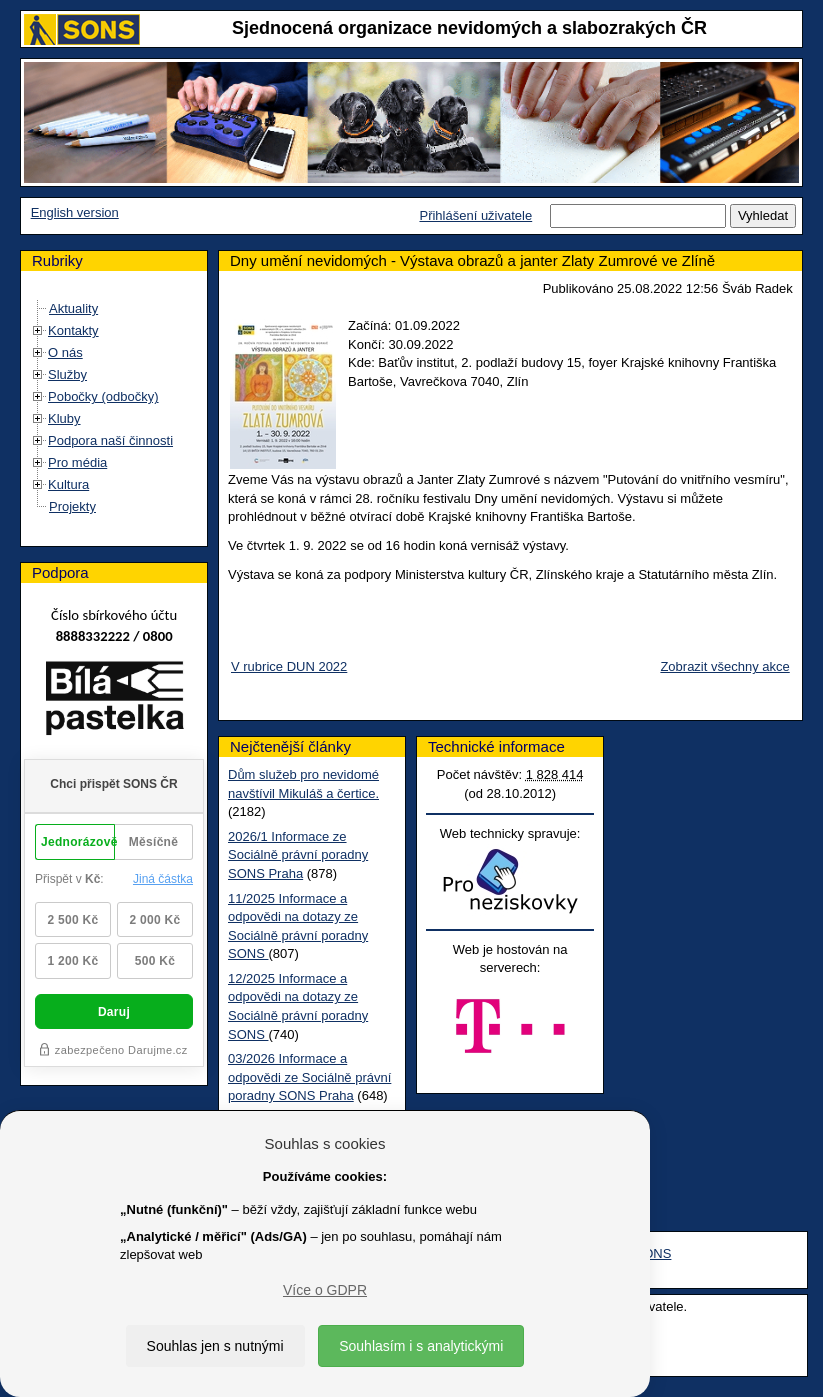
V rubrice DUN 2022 (289, 666)
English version (75, 212)
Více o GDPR (325, 1290)
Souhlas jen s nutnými (215, 1346)
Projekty (72, 506)
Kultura (68, 484)
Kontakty (73, 330)
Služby (67, 374)
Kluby (64, 418)
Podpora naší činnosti (110, 440)
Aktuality (73, 308)
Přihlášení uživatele (475, 215)
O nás (65, 352)
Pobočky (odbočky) (103, 396)
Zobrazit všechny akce (724, 666)
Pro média (77, 462)
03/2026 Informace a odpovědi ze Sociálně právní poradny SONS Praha (309, 1077)
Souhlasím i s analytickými (421, 1346)
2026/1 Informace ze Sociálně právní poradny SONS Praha (298, 855)
